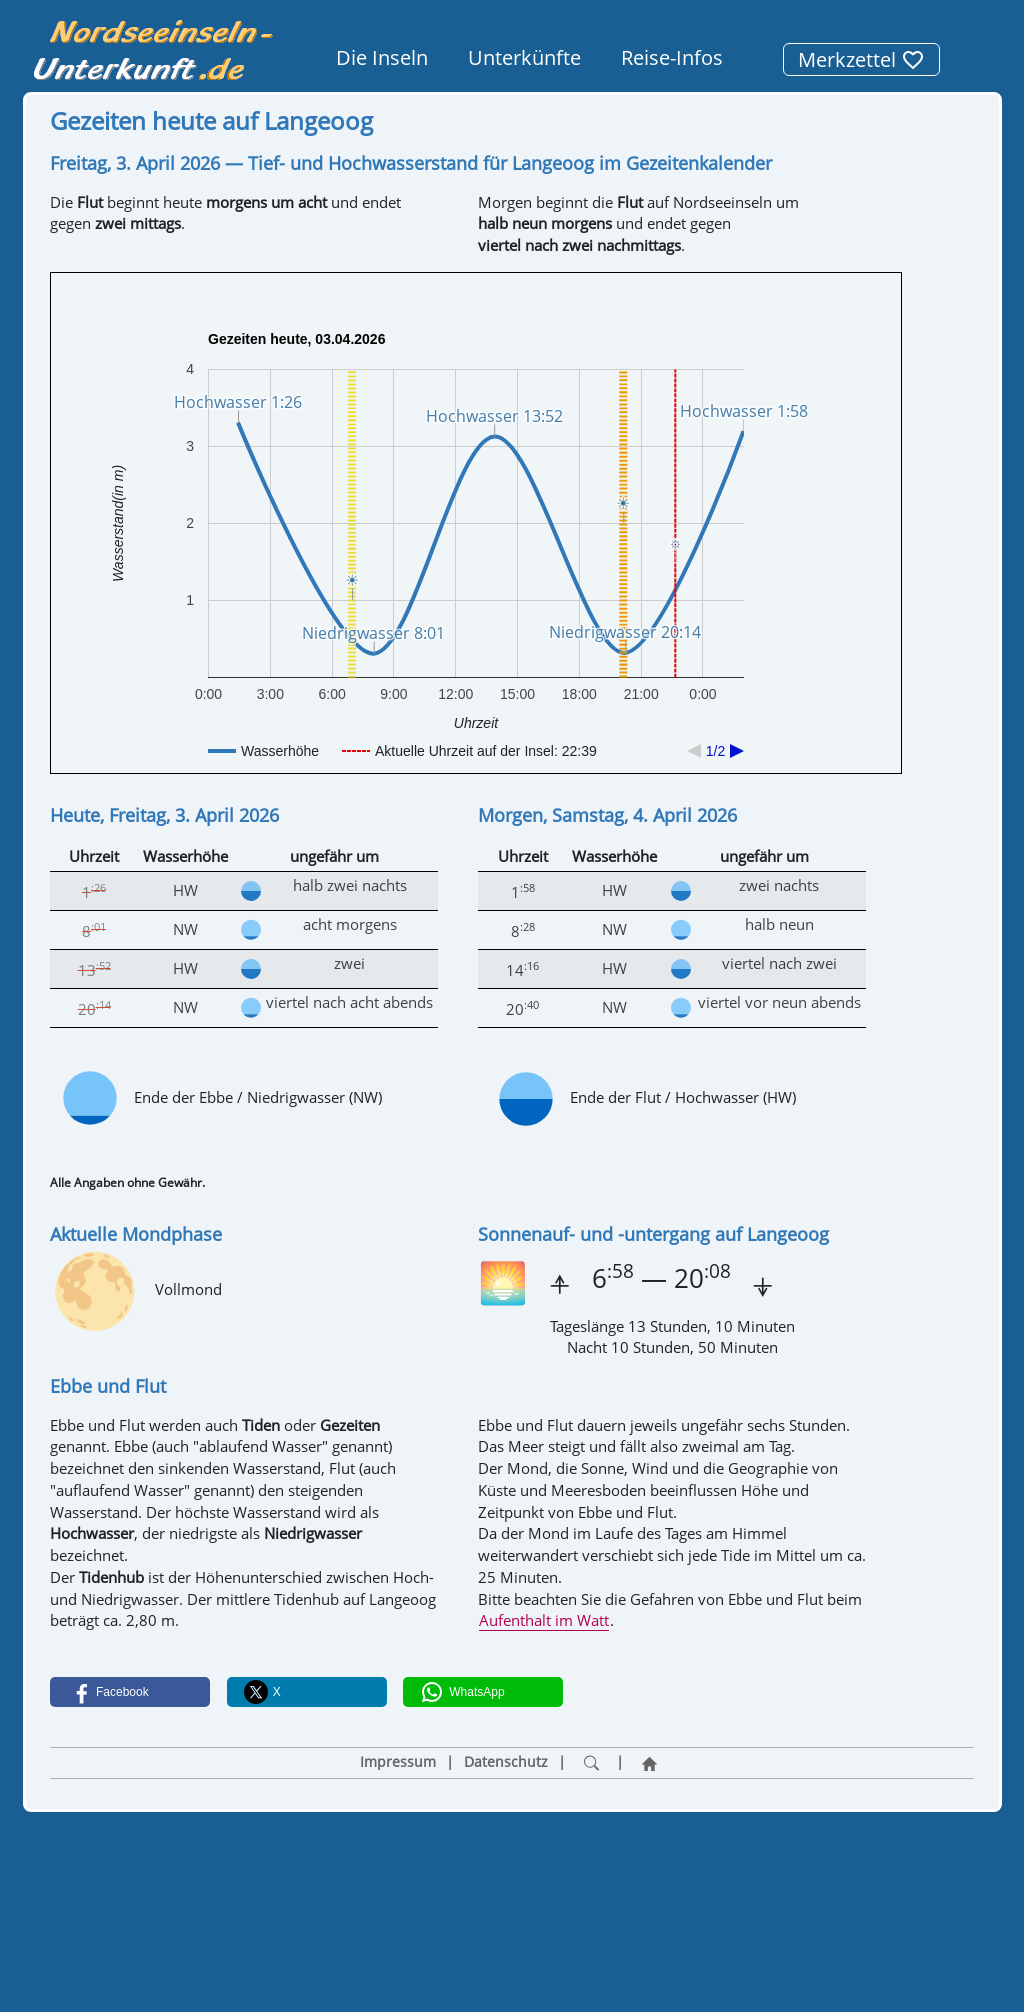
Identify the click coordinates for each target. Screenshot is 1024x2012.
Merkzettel (861, 59)
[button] (130, 1692)
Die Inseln (382, 57)
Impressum (398, 1762)
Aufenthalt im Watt (544, 1620)
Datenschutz (506, 1762)
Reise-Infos (672, 57)
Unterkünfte (524, 57)
